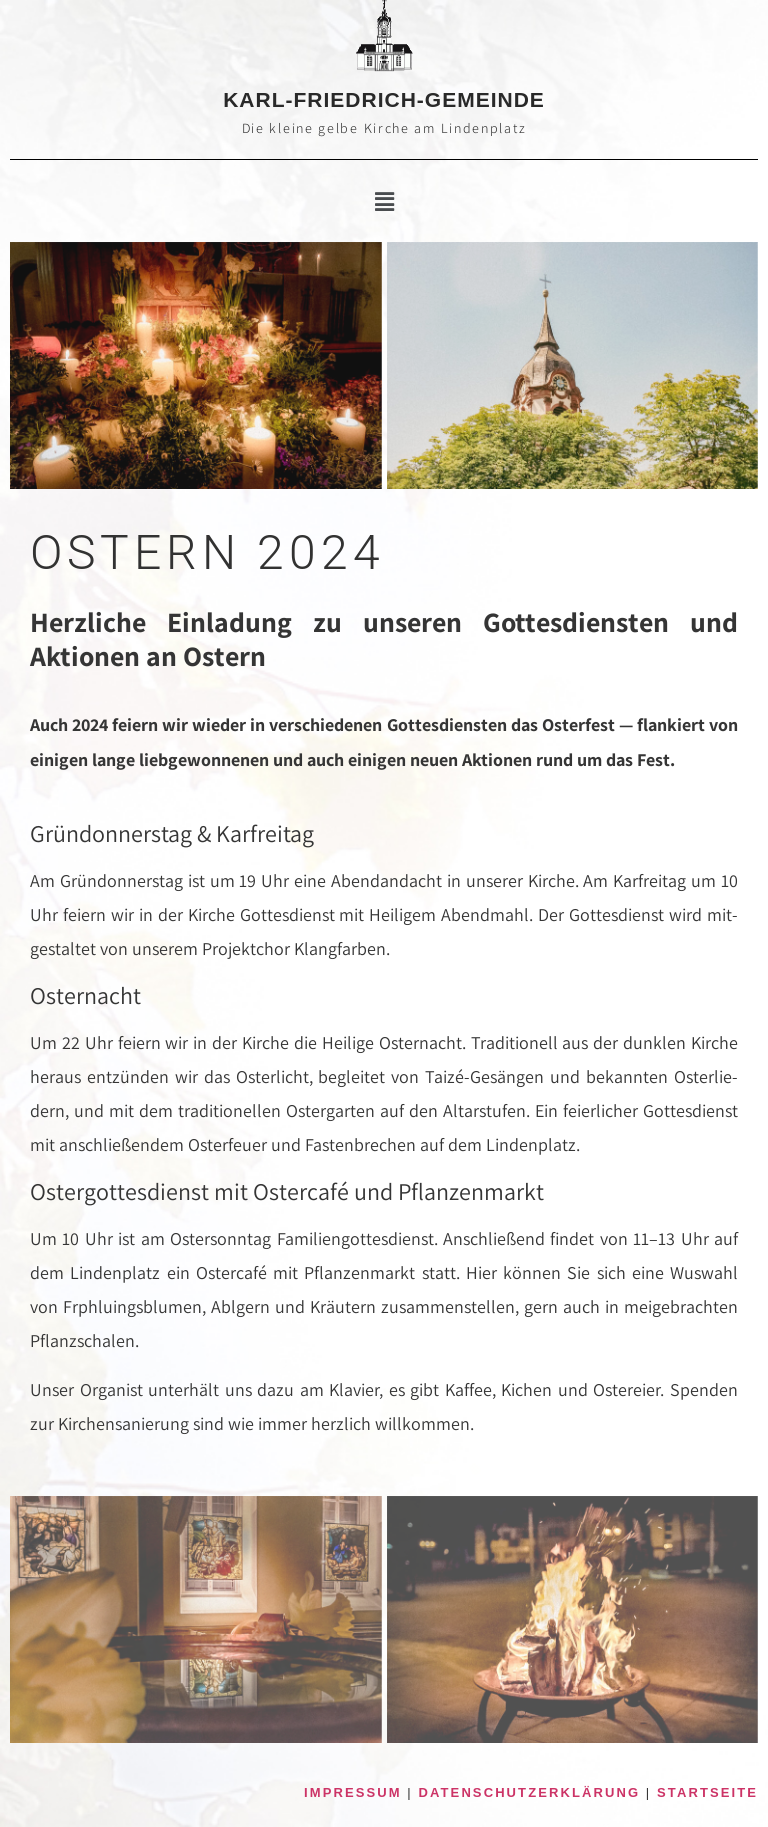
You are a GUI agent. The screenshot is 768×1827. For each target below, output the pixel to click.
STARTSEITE (707, 1792)
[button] (384, 202)
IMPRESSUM (353, 1792)
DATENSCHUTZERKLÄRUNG (530, 1792)
